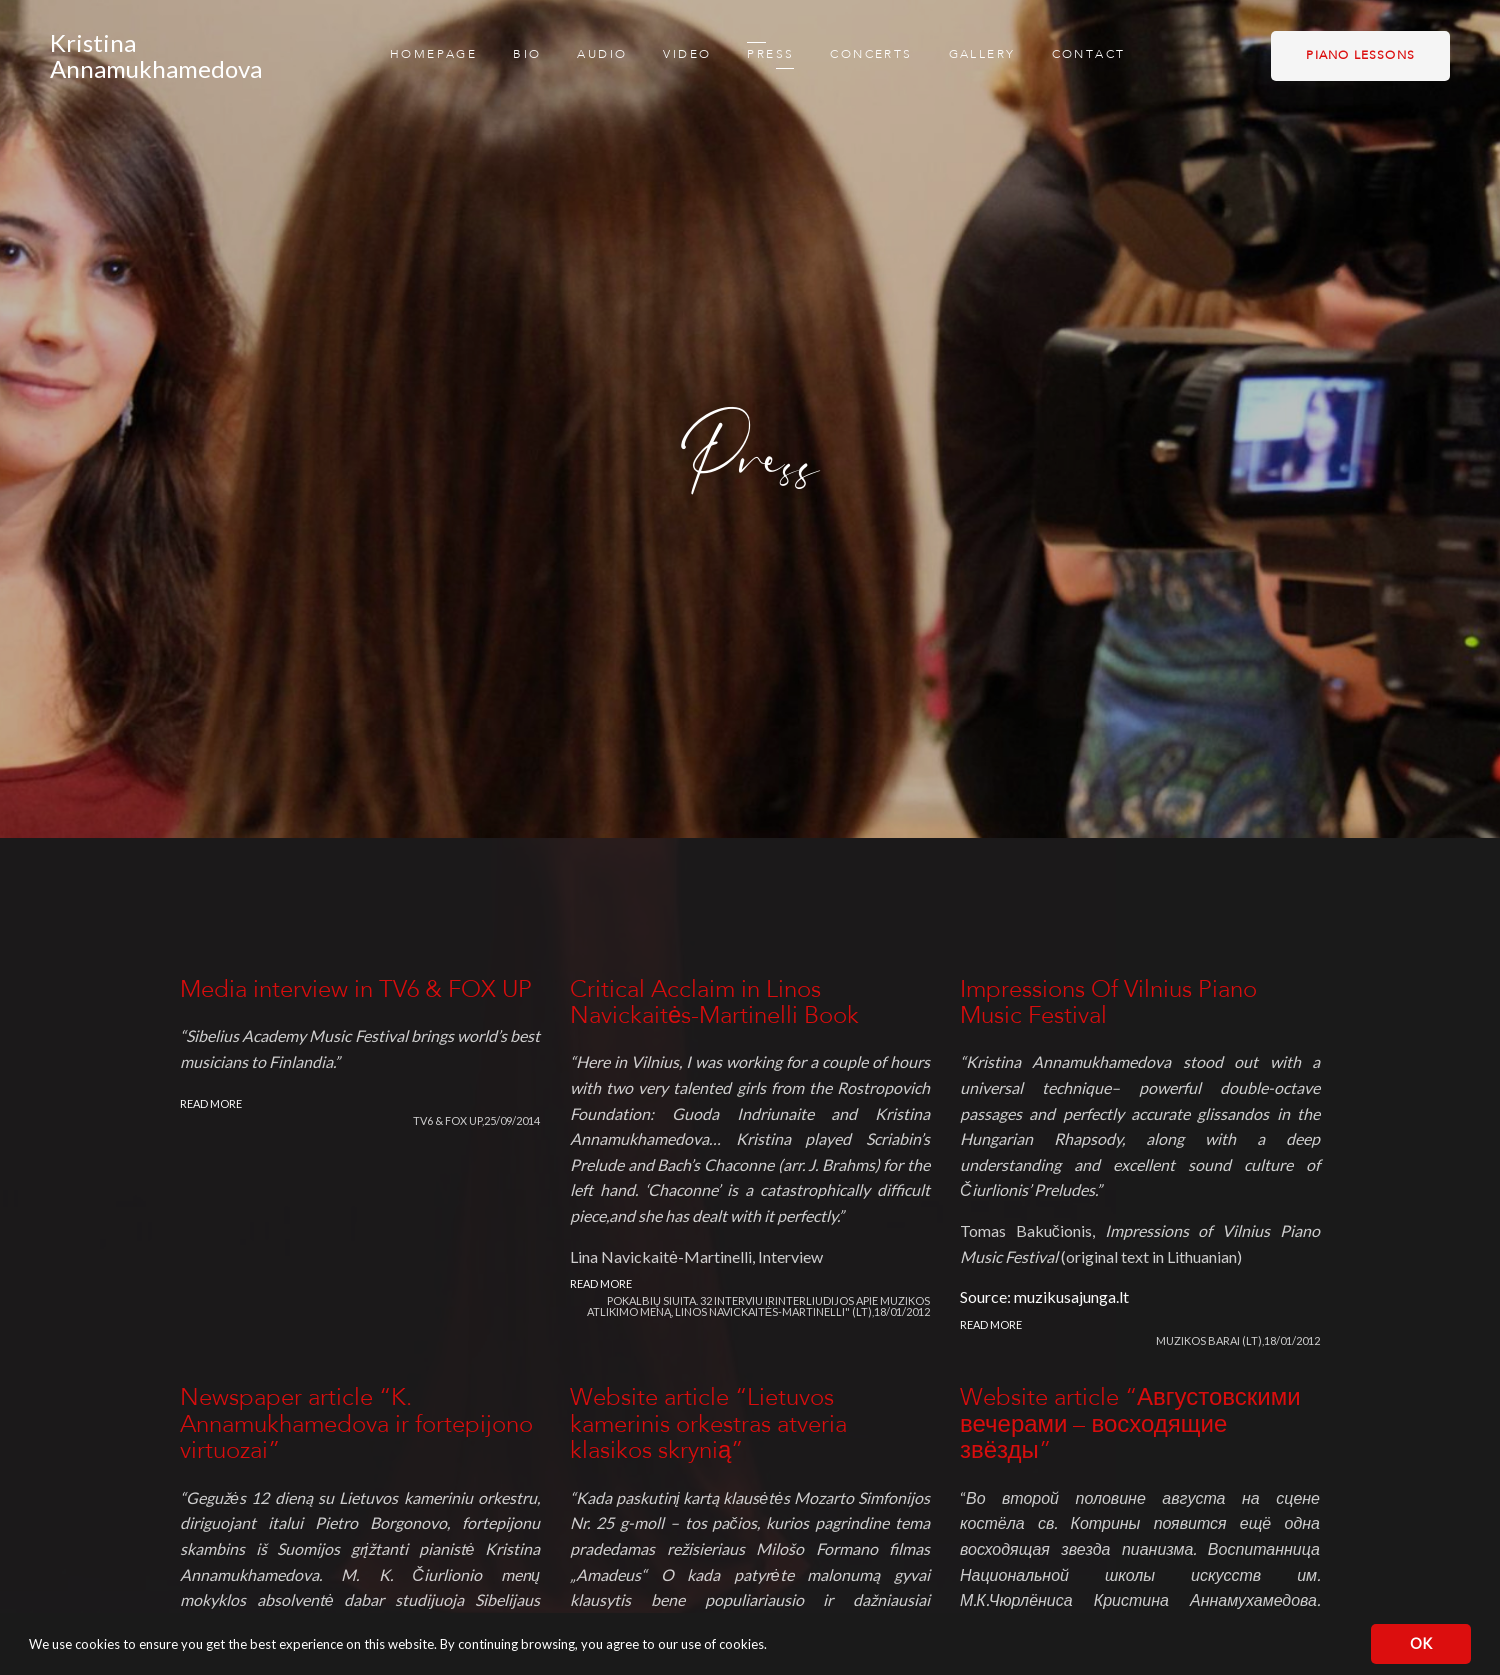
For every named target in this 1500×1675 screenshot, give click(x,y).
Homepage (433, 55)
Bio (527, 55)
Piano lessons (1360, 56)
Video (687, 55)
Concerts (871, 55)
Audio (602, 55)
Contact (1089, 55)
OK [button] (1421, 1643)
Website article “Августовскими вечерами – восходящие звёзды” (1130, 1425)
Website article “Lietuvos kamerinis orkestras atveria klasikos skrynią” (708, 1425)
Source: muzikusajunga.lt (1044, 1296)
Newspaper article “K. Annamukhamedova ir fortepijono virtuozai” (356, 1425)
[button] (772, 1646)
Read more (211, 1103)
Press (770, 55)
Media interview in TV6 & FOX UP (356, 990)
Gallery (982, 55)
